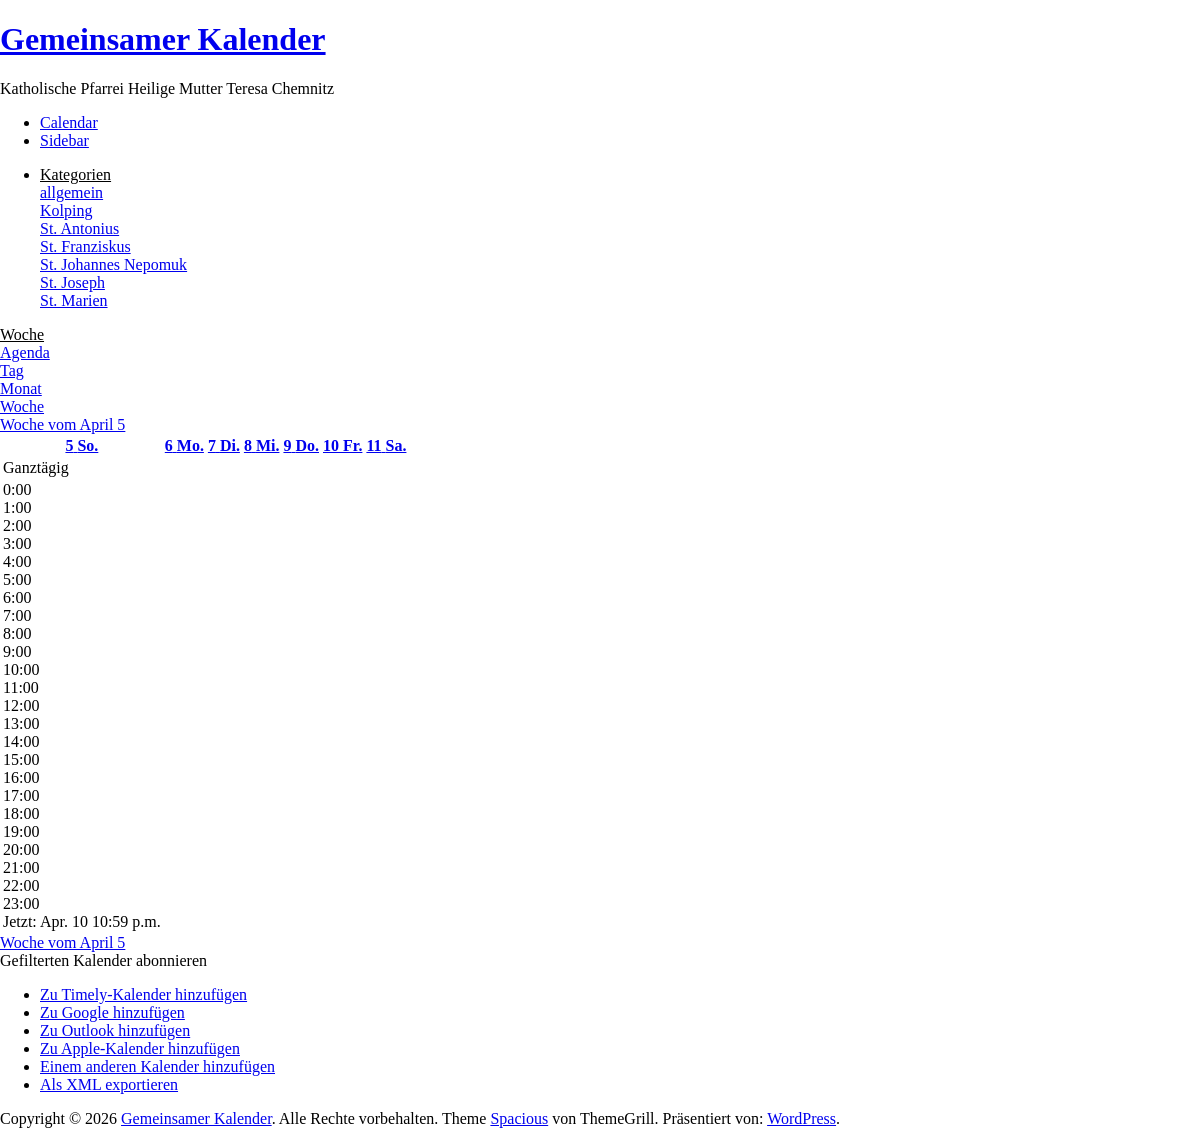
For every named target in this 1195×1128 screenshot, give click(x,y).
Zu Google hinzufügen (112, 1012)
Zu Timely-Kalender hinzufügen (143, 994)
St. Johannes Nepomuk (113, 264)
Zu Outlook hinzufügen (115, 1030)
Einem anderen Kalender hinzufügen (157, 1066)
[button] (103, 960)
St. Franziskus (85, 246)
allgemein (71, 192)
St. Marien (74, 300)
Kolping (66, 210)
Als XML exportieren (109, 1084)
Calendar (69, 122)
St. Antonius (79, 228)
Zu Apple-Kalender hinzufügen (140, 1048)
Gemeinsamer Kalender (163, 39)
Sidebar (64, 140)
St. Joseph (72, 282)
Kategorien (75, 174)
